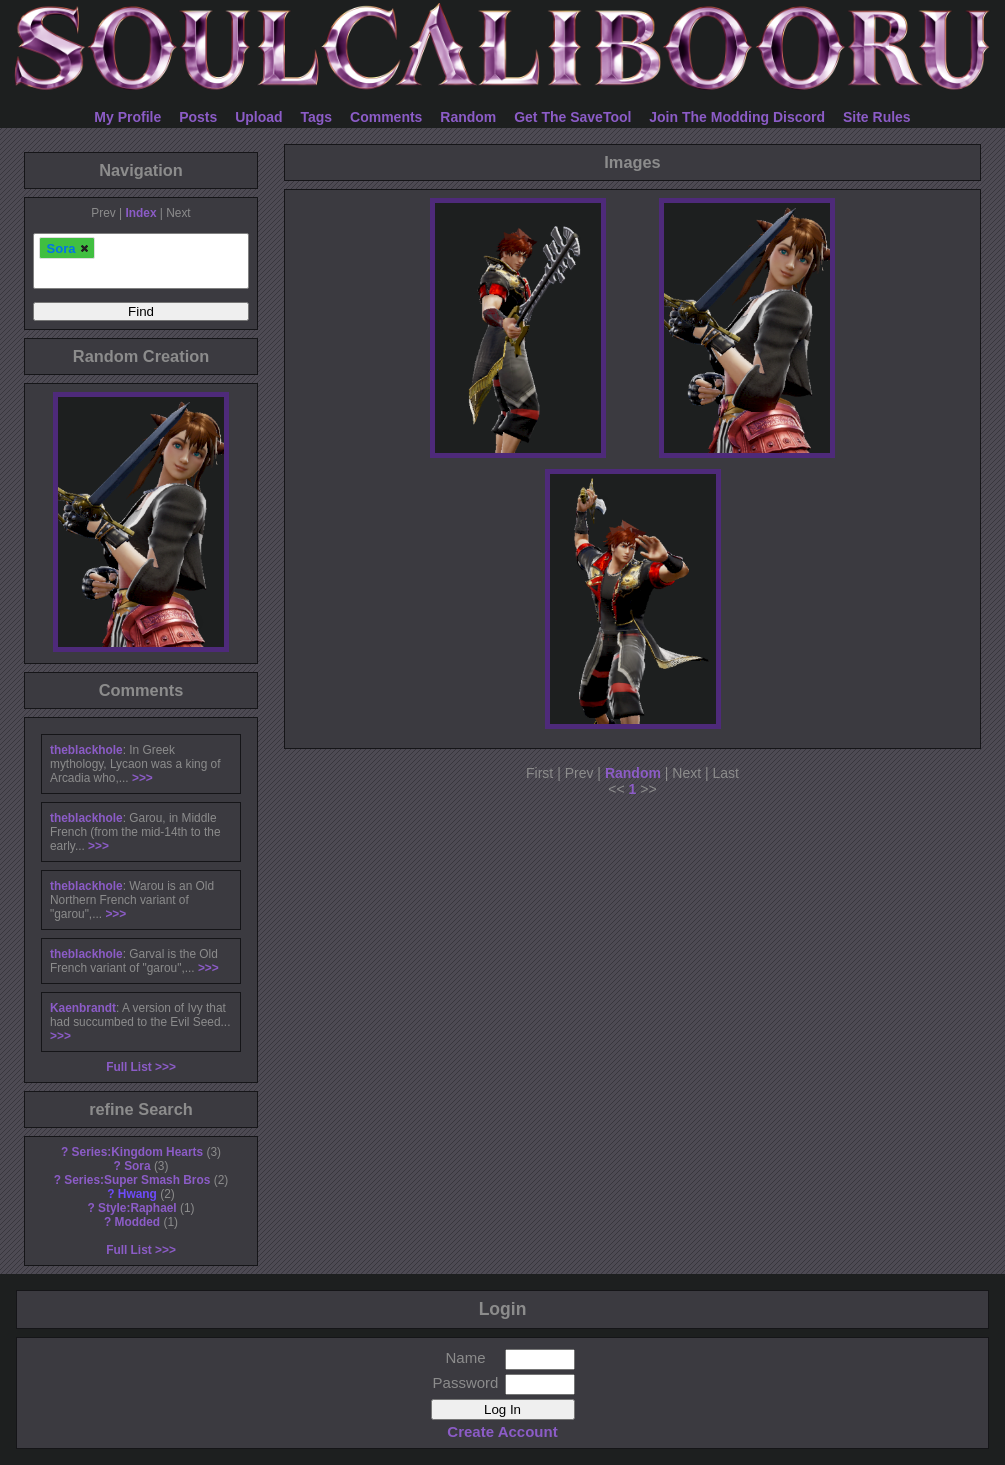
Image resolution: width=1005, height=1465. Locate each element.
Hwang (137, 1194)
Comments (386, 117)
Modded (138, 1222)
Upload (258, 117)
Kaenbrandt (83, 1008)
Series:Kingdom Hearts (138, 1152)
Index (140, 213)
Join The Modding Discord (737, 117)
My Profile (127, 117)
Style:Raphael (137, 1208)
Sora (137, 1166)
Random (468, 117)
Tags (317, 117)
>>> (142, 778)
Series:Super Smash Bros (137, 1180)
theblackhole (86, 750)
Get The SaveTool (572, 117)
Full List (129, 1067)
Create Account (502, 1431)
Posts (198, 117)
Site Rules (877, 117)
